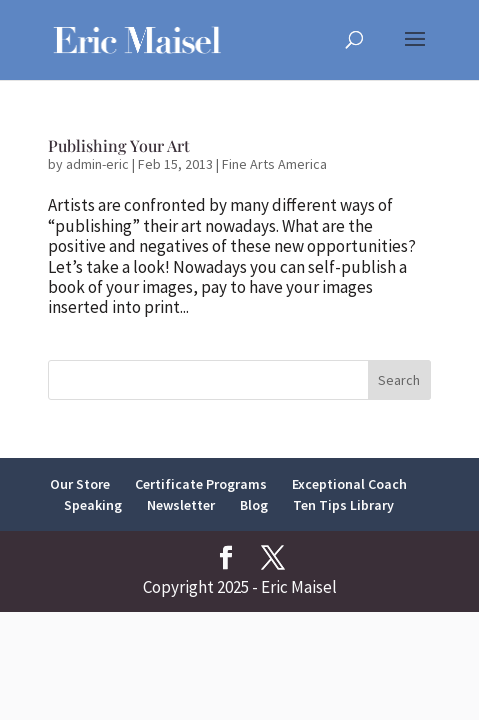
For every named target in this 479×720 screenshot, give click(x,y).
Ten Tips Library (343, 505)
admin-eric (97, 164)
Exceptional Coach (349, 484)
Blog (254, 505)
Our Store (80, 484)
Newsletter (181, 505)
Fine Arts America (274, 164)
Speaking (93, 505)
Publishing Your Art (119, 145)
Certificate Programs (201, 484)
